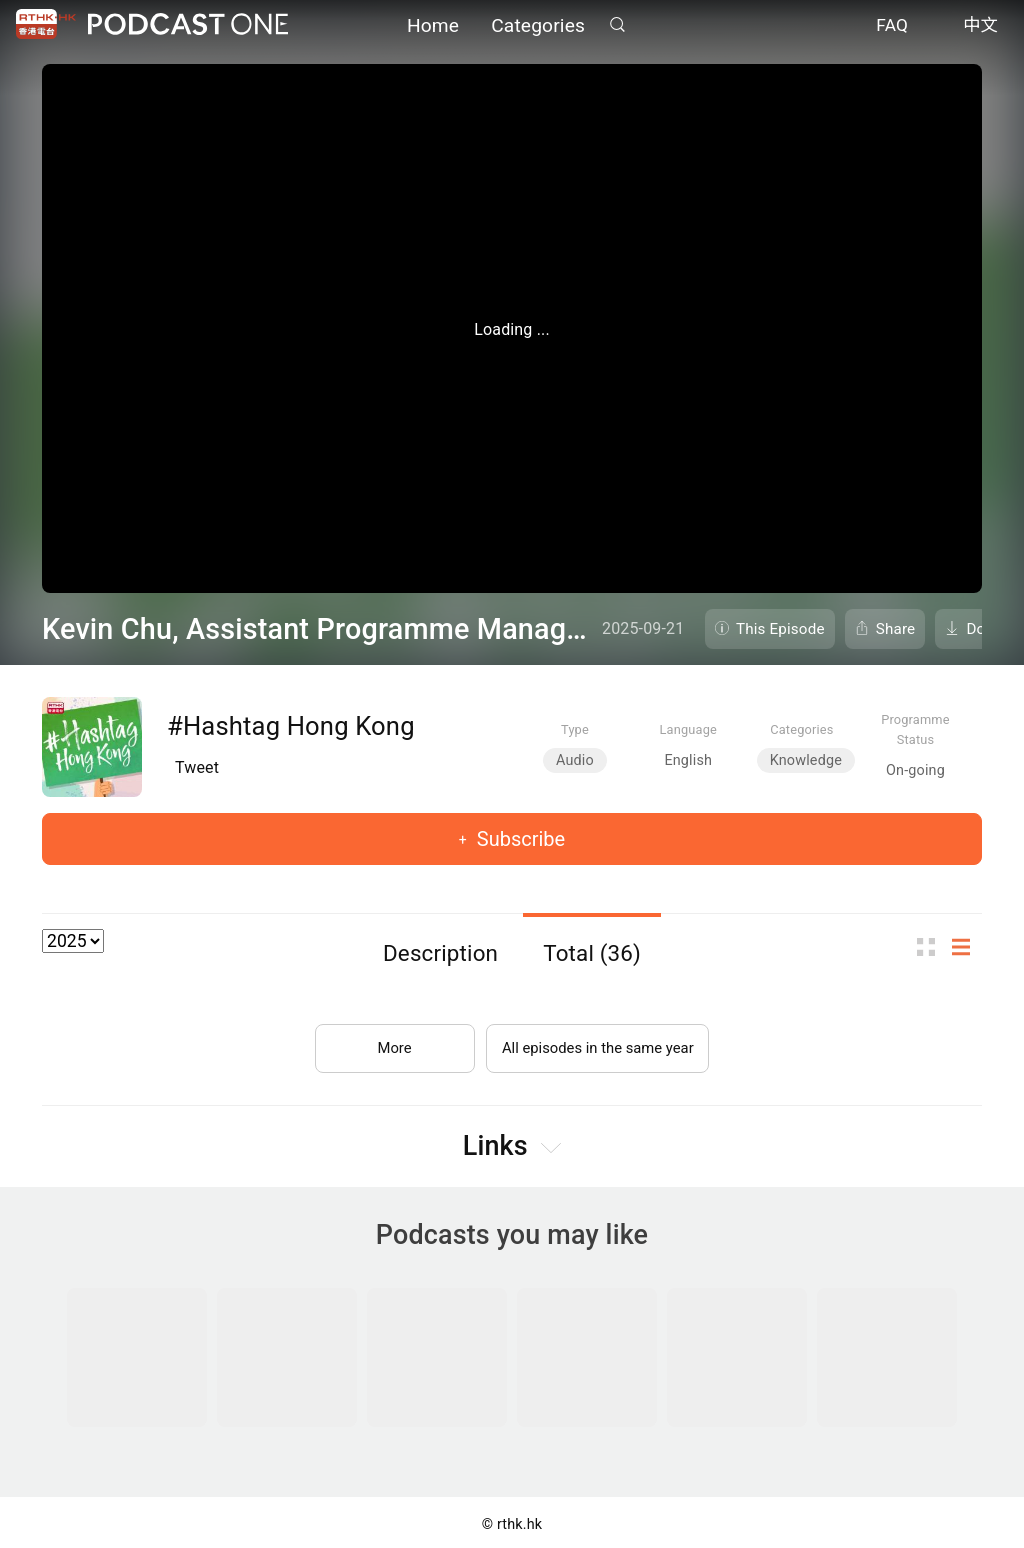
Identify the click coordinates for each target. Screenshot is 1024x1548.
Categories (538, 27)
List (967, 946)
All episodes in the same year (597, 1039)
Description (440, 953)
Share (896, 629)
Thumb (932, 946)
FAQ (892, 28)
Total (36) (592, 953)
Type (575, 729)
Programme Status (915, 729)
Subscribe (518, 839)
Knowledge (806, 760)
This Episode (780, 629)
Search (617, 26)
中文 (980, 28)
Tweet (197, 767)
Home (433, 27)
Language (688, 729)
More (385, 1039)
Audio (575, 760)
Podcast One (188, 26)
